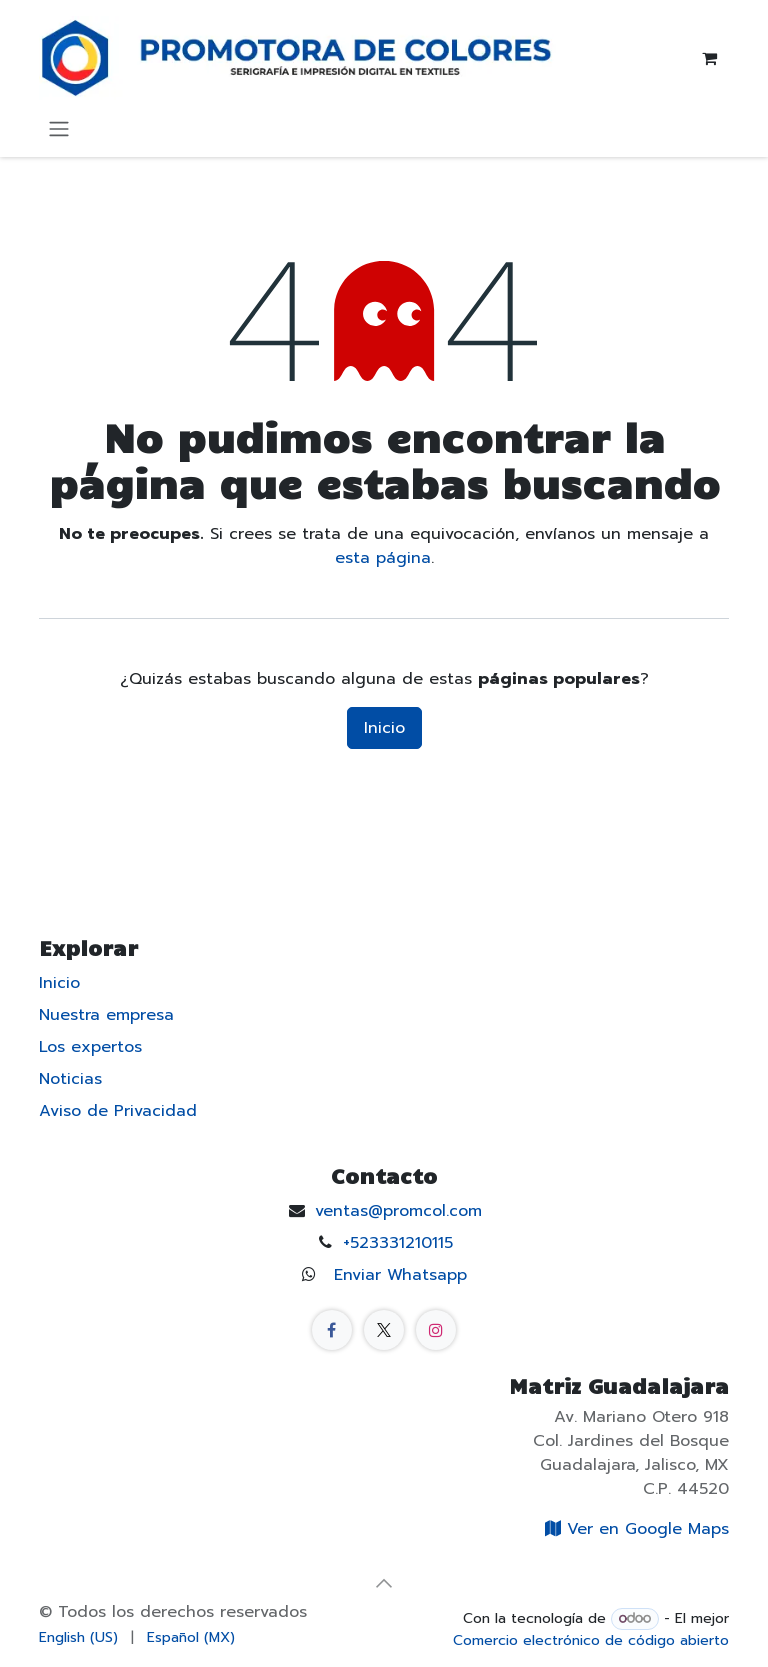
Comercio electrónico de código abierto (591, 1640)
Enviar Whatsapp (400, 1275)
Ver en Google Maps (634, 1529)
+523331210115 (398, 1243)
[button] (384, 1583)
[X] (384, 1330)
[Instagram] (436, 1330)
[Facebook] (332, 1330)
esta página (383, 558)
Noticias (70, 1079)
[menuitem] (78, 1637)
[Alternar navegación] (59, 128)
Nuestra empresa (106, 1015)
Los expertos (90, 1047)
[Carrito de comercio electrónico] (709, 58)
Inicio (384, 728)
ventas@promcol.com (398, 1211)
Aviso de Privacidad (118, 1111)
